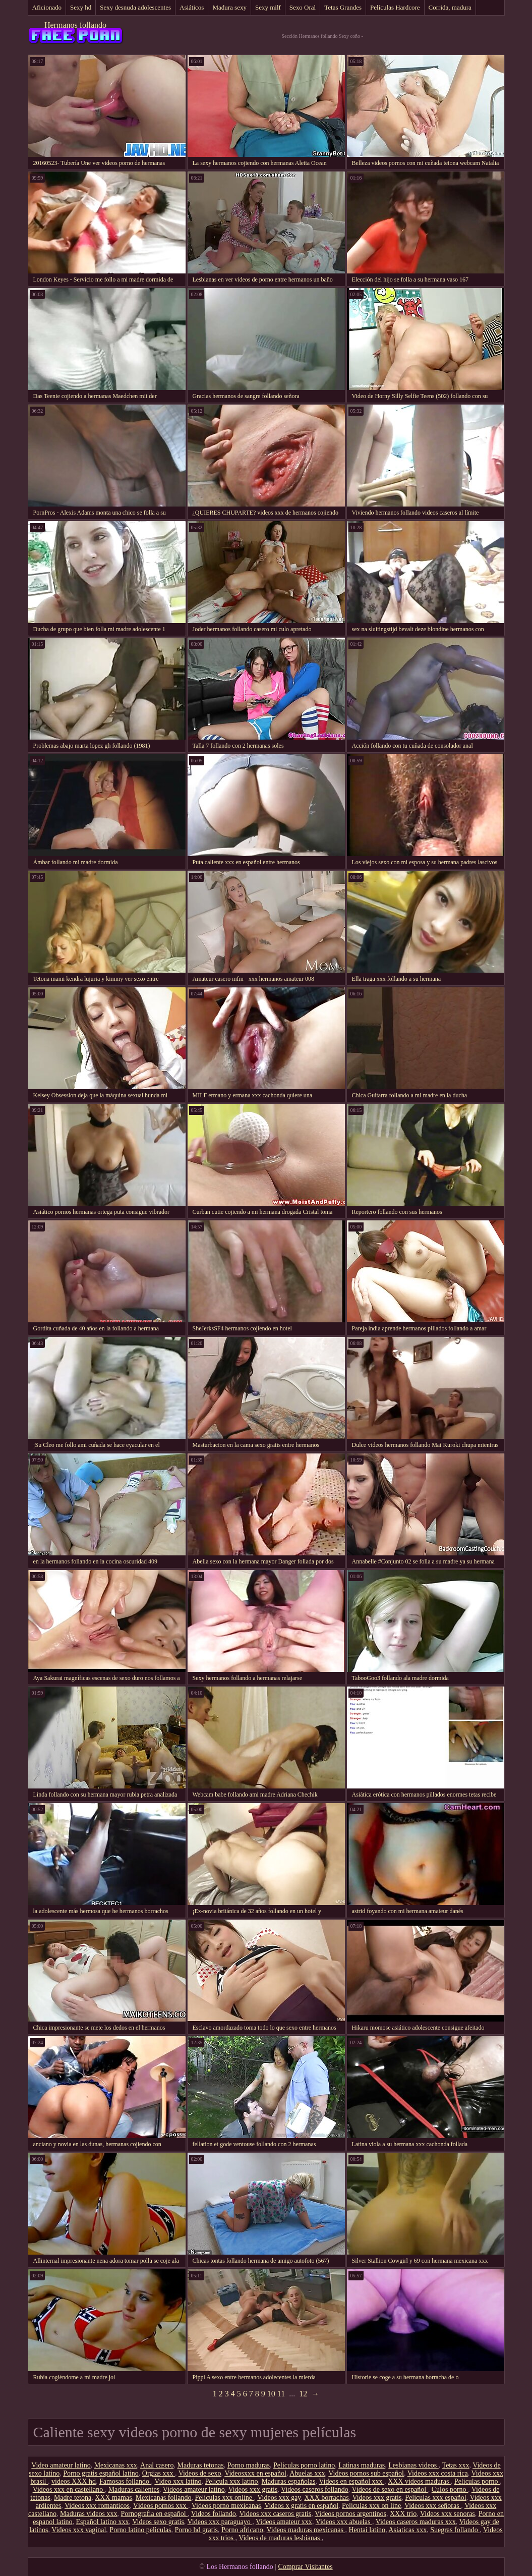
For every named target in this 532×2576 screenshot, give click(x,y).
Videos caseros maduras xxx (416, 2522)
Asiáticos (192, 7)
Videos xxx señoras (432, 2505)
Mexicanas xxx (115, 2465)
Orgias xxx (158, 2473)
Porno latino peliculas (140, 2530)
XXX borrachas (326, 2497)
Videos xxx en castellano (69, 2489)
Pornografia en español (154, 2513)
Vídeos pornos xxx (160, 2505)
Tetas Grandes (343, 7)
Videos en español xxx (351, 2481)
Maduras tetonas (201, 2465)
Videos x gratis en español (301, 2505)
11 (281, 2393)
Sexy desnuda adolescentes (135, 7)
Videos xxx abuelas (344, 2522)
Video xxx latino (177, 2481)
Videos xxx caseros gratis (276, 2513)
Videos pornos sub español (366, 2473)
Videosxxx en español (255, 2473)
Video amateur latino (60, 2465)
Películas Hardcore (395, 7)
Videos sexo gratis (158, 2522)
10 (271, 2393)
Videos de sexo (200, 2473)
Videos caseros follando (314, 2489)
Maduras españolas (289, 2481)
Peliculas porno (477, 2481)
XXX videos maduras (419, 2481)
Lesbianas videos (413, 2465)
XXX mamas (113, 2497)
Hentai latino (366, 2530)
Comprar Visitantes (305, 2566)
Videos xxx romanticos (97, 2505)
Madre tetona (72, 2497)
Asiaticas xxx (407, 2530)
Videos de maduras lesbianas (280, 2538)
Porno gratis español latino (101, 2473)
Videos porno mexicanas (226, 2505)
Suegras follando (455, 2530)
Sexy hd (80, 7)
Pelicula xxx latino (231, 2481)
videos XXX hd (73, 2481)
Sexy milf (268, 7)
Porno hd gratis (196, 2530)
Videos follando (213, 2513)
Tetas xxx (455, 2465)
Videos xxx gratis (252, 2489)
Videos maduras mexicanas (306, 2530)
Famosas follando (125, 2481)
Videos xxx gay (279, 2497)
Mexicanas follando (164, 2497)
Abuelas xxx (307, 2473)
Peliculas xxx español (435, 2497)
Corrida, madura (450, 7)
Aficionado (47, 7)
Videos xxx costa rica (437, 2473)
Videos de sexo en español (390, 2489)
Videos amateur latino (194, 2489)
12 (303, 2393)
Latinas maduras (361, 2465)
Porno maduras (248, 2465)
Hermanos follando (75, 25)
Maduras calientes (133, 2489)
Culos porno (450, 2489)
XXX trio (403, 2513)
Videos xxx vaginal (78, 2530)
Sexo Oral (302, 7)
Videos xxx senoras (447, 2513)
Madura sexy (229, 7)
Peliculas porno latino (304, 2465)
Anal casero (156, 2465)
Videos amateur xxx (284, 2522)
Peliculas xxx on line (371, 2505)
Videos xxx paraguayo (220, 2522)
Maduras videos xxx (88, 2513)
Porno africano (242, 2530)
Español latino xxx (102, 2522)
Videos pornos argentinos (350, 2513)
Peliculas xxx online (224, 2497)
